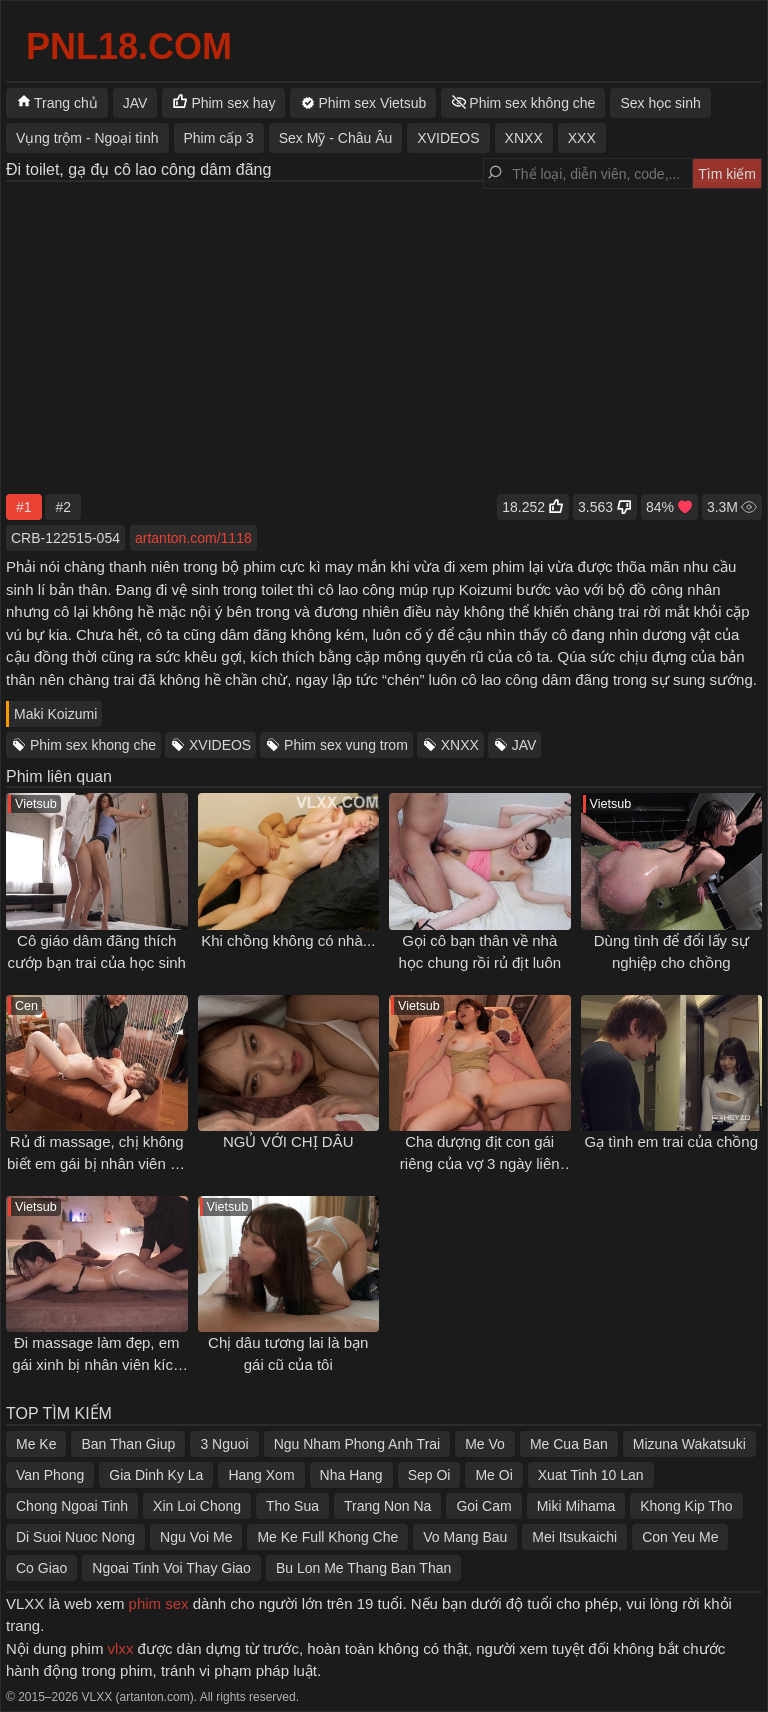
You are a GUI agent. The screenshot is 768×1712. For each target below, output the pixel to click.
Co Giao (41, 1568)
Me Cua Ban (569, 1444)
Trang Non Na (387, 1506)
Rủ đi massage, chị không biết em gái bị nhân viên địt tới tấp (96, 1164)
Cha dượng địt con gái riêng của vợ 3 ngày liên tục (480, 1164)
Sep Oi (429, 1475)
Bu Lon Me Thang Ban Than (363, 1568)
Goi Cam (483, 1506)
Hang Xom (261, 1475)
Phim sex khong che (93, 745)
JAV (524, 745)
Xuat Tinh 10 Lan (591, 1475)
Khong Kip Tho (686, 1506)
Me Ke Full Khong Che (327, 1537)
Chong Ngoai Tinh (72, 1506)
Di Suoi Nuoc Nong (75, 1537)
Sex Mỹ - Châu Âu (336, 138)
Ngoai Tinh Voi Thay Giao (171, 1568)
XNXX (460, 745)
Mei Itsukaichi (574, 1537)
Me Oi (493, 1475)
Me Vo (485, 1444)
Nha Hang (351, 1475)
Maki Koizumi (55, 714)
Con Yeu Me (680, 1537)
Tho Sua (292, 1506)
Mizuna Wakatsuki (689, 1444)
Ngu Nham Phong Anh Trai (357, 1444)
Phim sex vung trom (346, 745)
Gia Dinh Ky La (156, 1475)
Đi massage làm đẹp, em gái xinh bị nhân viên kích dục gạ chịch (96, 1365)
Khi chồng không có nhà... (288, 940)
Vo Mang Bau (465, 1537)
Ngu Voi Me (196, 1537)
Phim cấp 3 (219, 138)
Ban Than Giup (128, 1444)
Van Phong (50, 1475)
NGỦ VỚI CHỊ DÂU (288, 1141)
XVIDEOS (220, 745)
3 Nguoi (224, 1444)
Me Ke (36, 1444)
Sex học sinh (660, 103)
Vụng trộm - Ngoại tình (87, 138)
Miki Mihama (576, 1506)
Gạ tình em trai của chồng (671, 1141)
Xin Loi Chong (197, 1506)
